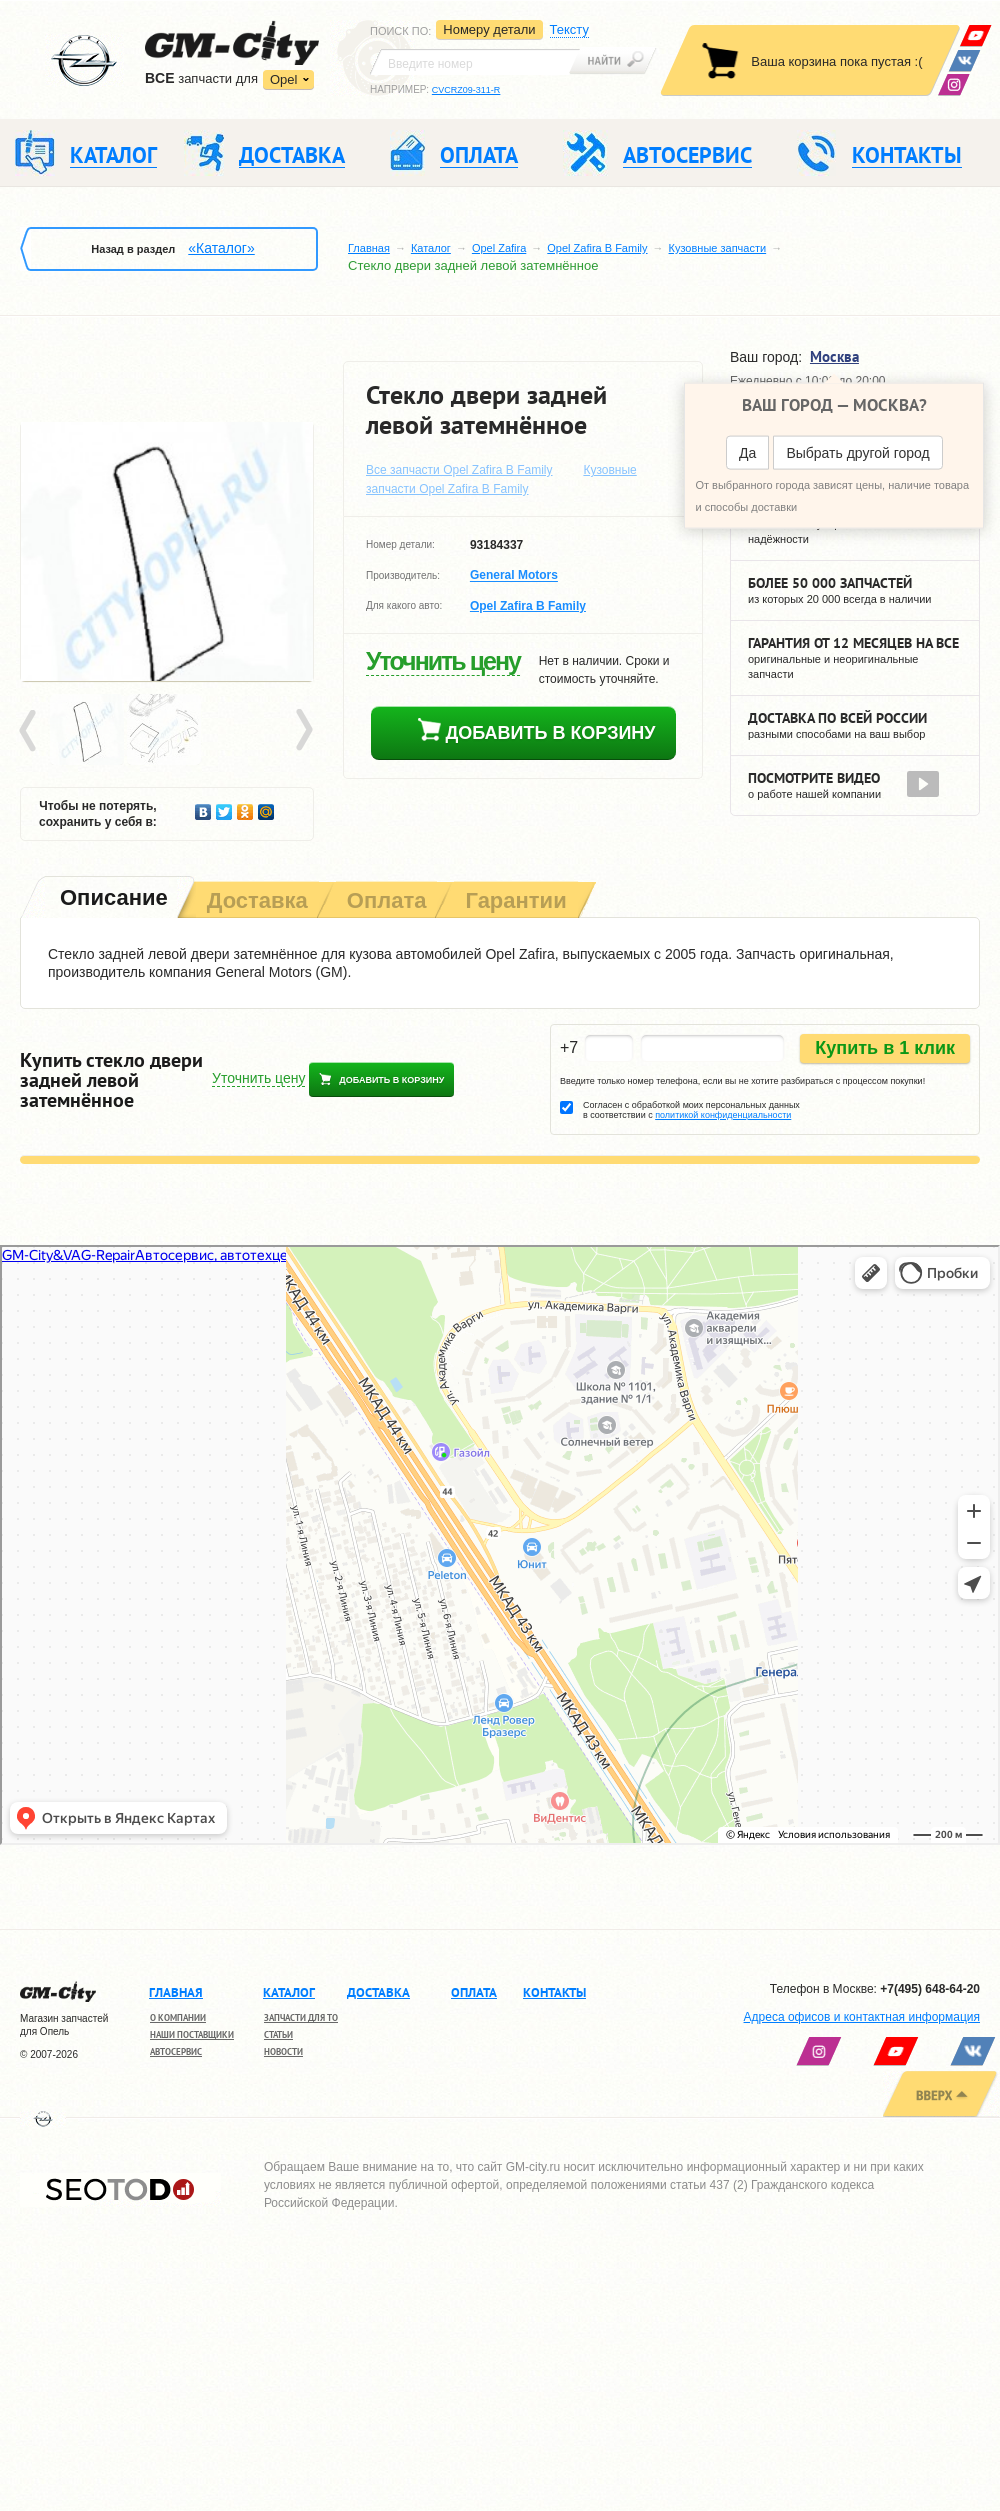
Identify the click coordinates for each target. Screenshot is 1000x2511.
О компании (178, 2017)
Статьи (278, 2034)
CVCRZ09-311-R (466, 90)
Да (747, 453)
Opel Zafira (499, 248)
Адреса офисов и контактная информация (862, 2017)
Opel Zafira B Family (597, 248)
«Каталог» (221, 248)
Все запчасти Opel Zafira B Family (459, 470)
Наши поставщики (192, 2034)
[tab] (112, 899)
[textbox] (475, 62)
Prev (31, 731)
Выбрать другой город (857, 453)
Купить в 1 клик (885, 1048)
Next (303, 731)
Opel (283, 79)
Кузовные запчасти (718, 248)
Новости (283, 2051)
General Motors (514, 576)
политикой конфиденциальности (723, 1115)
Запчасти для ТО (301, 2017)
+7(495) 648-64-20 (930, 1989)
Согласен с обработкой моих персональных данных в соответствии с (691, 1110)
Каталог (431, 248)
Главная (369, 248)
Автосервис (176, 2051)
